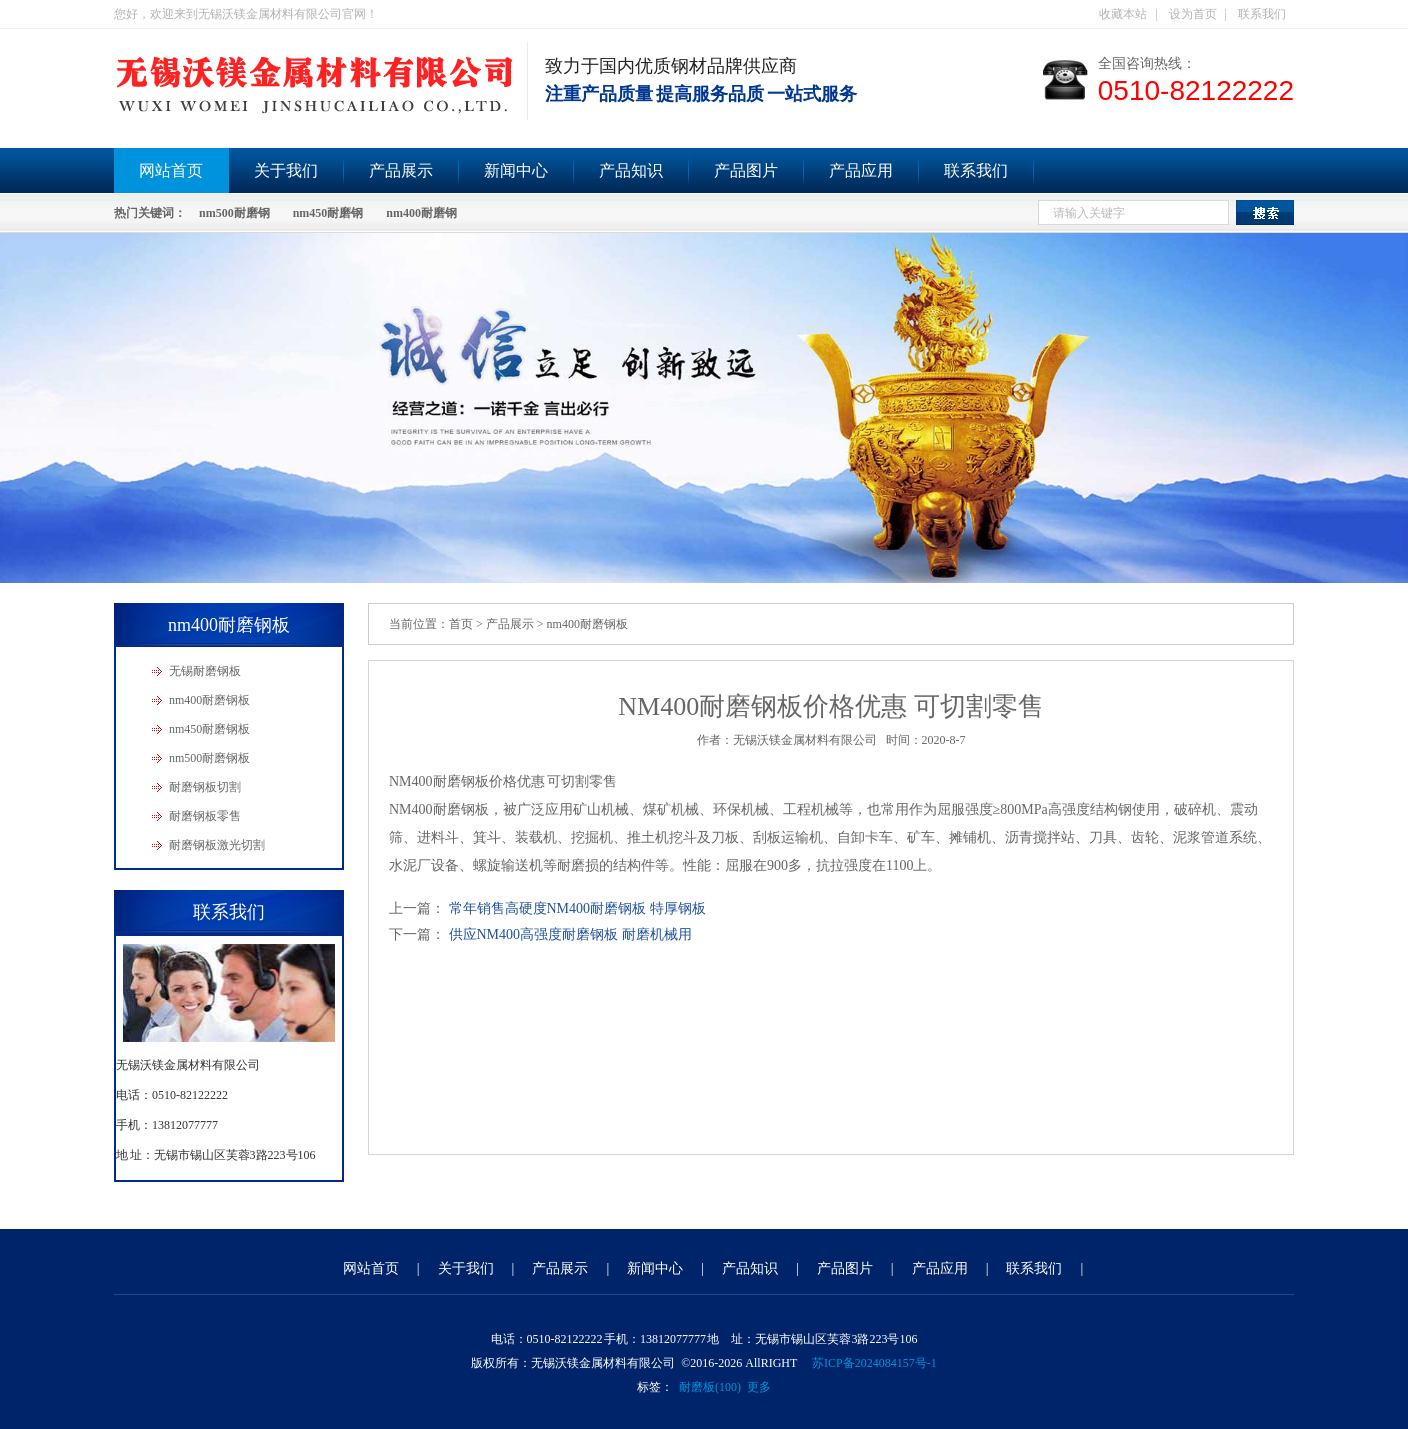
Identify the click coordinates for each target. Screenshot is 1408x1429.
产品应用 (861, 170)
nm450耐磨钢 (328, 213)
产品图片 (746, 170)
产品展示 (401, 170)
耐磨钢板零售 (205, 816)
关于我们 (286, 170)
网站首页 (171, 170)
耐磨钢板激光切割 (217, 845)
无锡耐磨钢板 (205, 671)
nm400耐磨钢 (421, 213)
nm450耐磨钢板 (209, 729)
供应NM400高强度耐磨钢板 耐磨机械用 (570, 934)
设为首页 (1193, 14)
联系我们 (1262, 14)
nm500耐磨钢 (234, 213)
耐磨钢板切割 (205, 787)
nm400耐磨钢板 (209, 700)
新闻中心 (516, 170)
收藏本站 (1123, 14)
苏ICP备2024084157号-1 (874, 1363)
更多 (759, 1387)
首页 (461, 624)
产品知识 (631, 170)
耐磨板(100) (710, 1387)
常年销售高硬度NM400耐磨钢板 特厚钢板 (577, 908)
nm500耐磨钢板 (209, 758)
